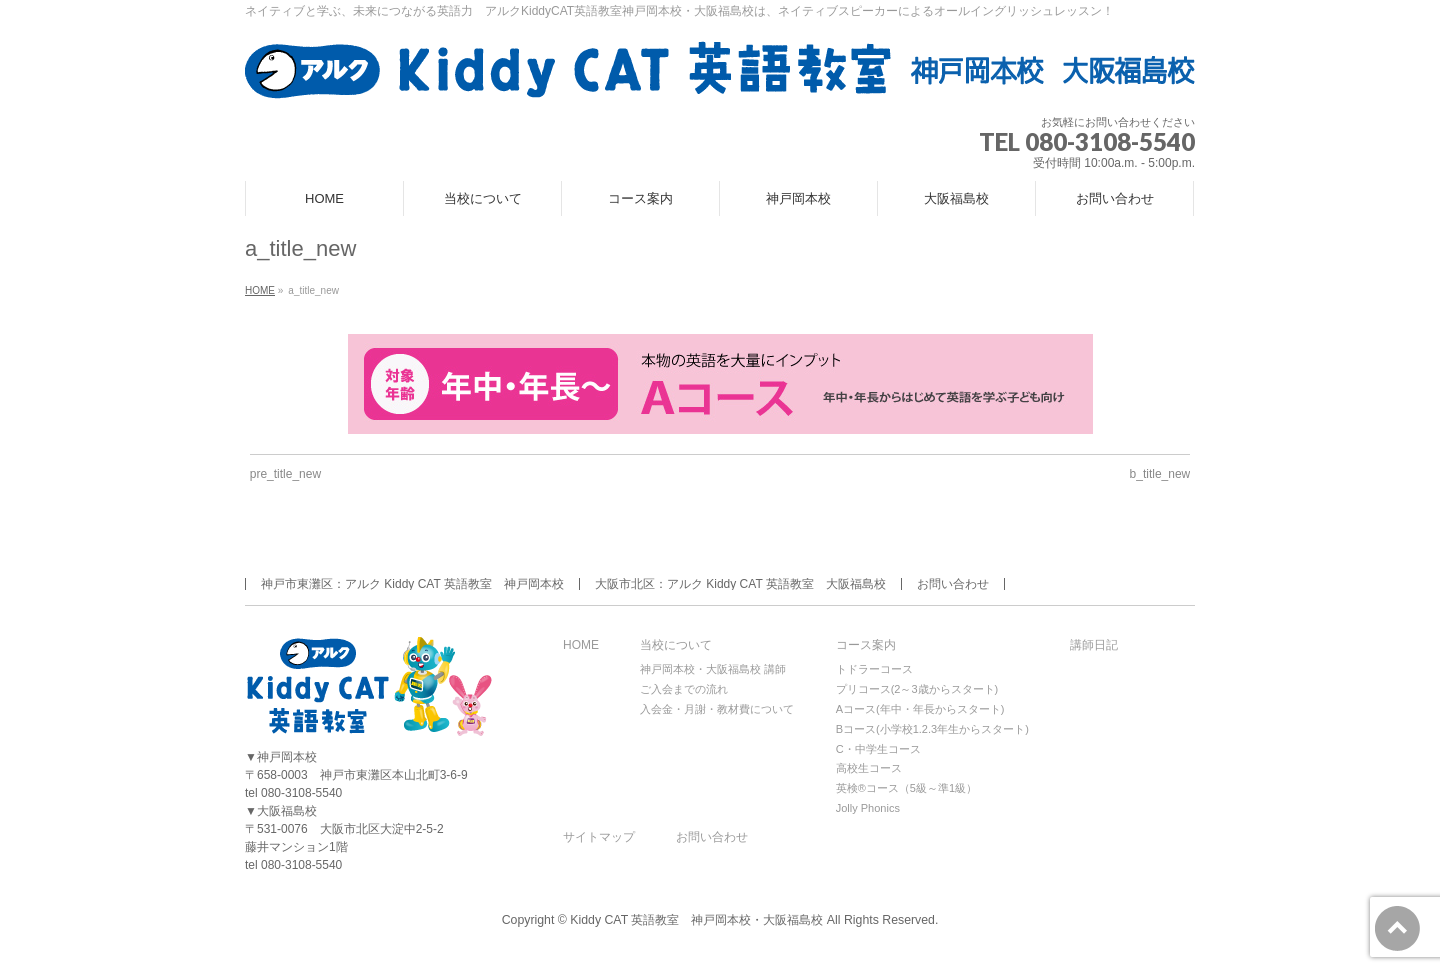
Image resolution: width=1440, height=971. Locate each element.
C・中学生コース (878, 749)
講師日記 (1094, 645)
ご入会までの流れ (684, 689)
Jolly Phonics (868, 808)
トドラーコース (874, 669)
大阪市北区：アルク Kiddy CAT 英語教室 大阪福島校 (740, 584)
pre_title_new (285, 474)
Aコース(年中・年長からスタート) (920, 709)
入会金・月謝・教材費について (717, 709)
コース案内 (866, 645)
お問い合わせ (953, 584)
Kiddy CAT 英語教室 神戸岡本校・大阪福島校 (696, 920)
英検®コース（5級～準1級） (906, 788)
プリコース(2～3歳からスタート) (917, 689)
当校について (676, 645)
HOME (581, 645)
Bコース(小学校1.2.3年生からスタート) (932, 729)
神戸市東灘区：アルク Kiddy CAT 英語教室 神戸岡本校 (412, 584)
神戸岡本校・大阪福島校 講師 (713, 669)
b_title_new (1160, 474)
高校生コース (869, 768)
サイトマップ (599, 837)
